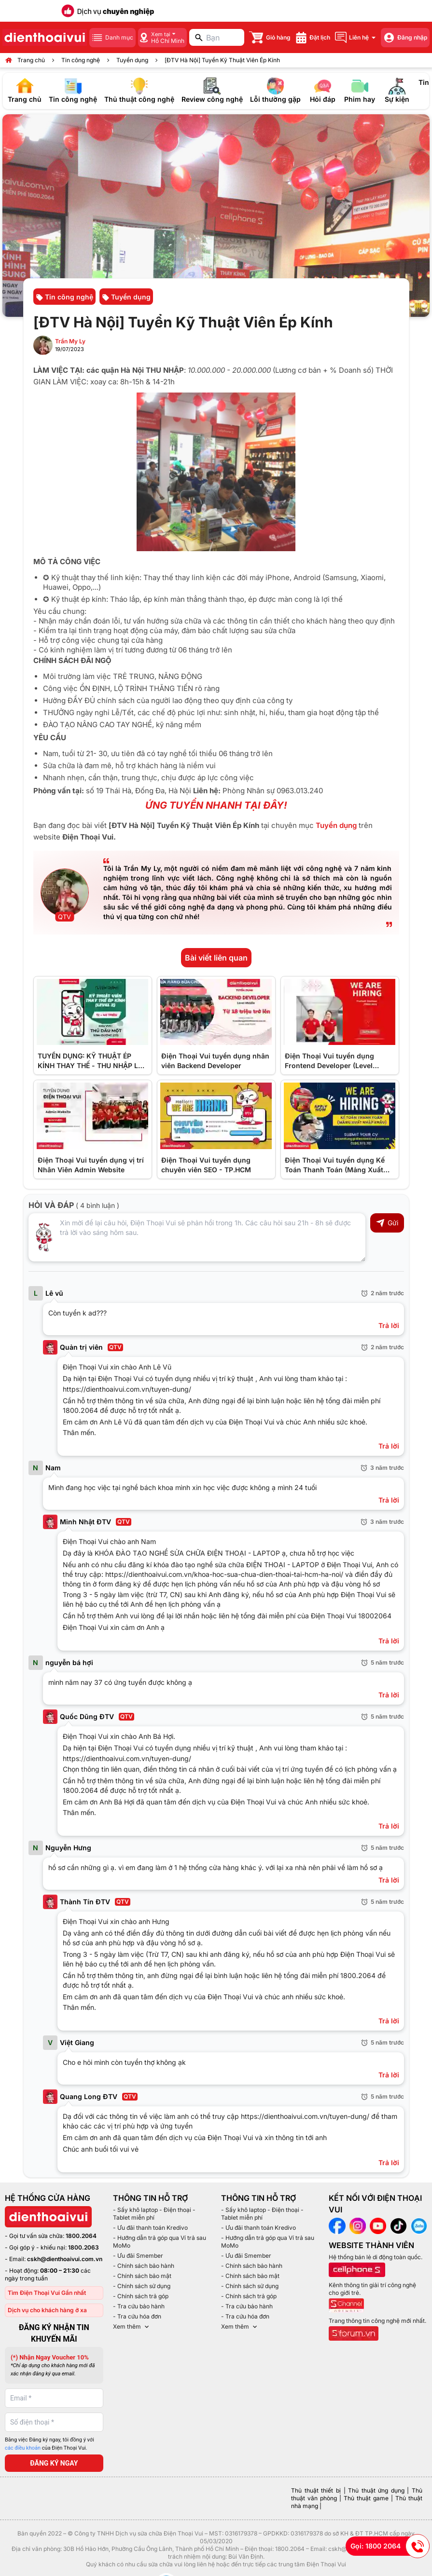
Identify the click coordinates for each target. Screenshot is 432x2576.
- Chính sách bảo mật (142, 2275)
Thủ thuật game (366, 2498)
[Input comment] (196, 1237)
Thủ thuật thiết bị (316, 2490)
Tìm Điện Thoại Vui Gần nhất (47, 2292)
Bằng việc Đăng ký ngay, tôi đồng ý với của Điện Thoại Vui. (49, 2444)
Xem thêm (132, 2327)
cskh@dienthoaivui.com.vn (64, 2259)
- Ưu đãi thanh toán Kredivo (150, 2227)
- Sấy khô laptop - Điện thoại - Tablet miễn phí (154, 2213)
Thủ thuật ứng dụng (376, 2490)
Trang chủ (31, 60)
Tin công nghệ (80, 60)
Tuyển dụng (132, 60)
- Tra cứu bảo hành (139, 2306)
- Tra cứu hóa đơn (137, 2316)
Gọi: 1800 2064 (390, 2546)
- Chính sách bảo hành (143, 2265)
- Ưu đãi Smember (138, 2255)
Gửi (387, 1223)
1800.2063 (83, 2247)
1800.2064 (81, 2235)
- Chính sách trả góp (140, 2296)
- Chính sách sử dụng (141, 2286)
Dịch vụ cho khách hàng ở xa (47, 2310)
